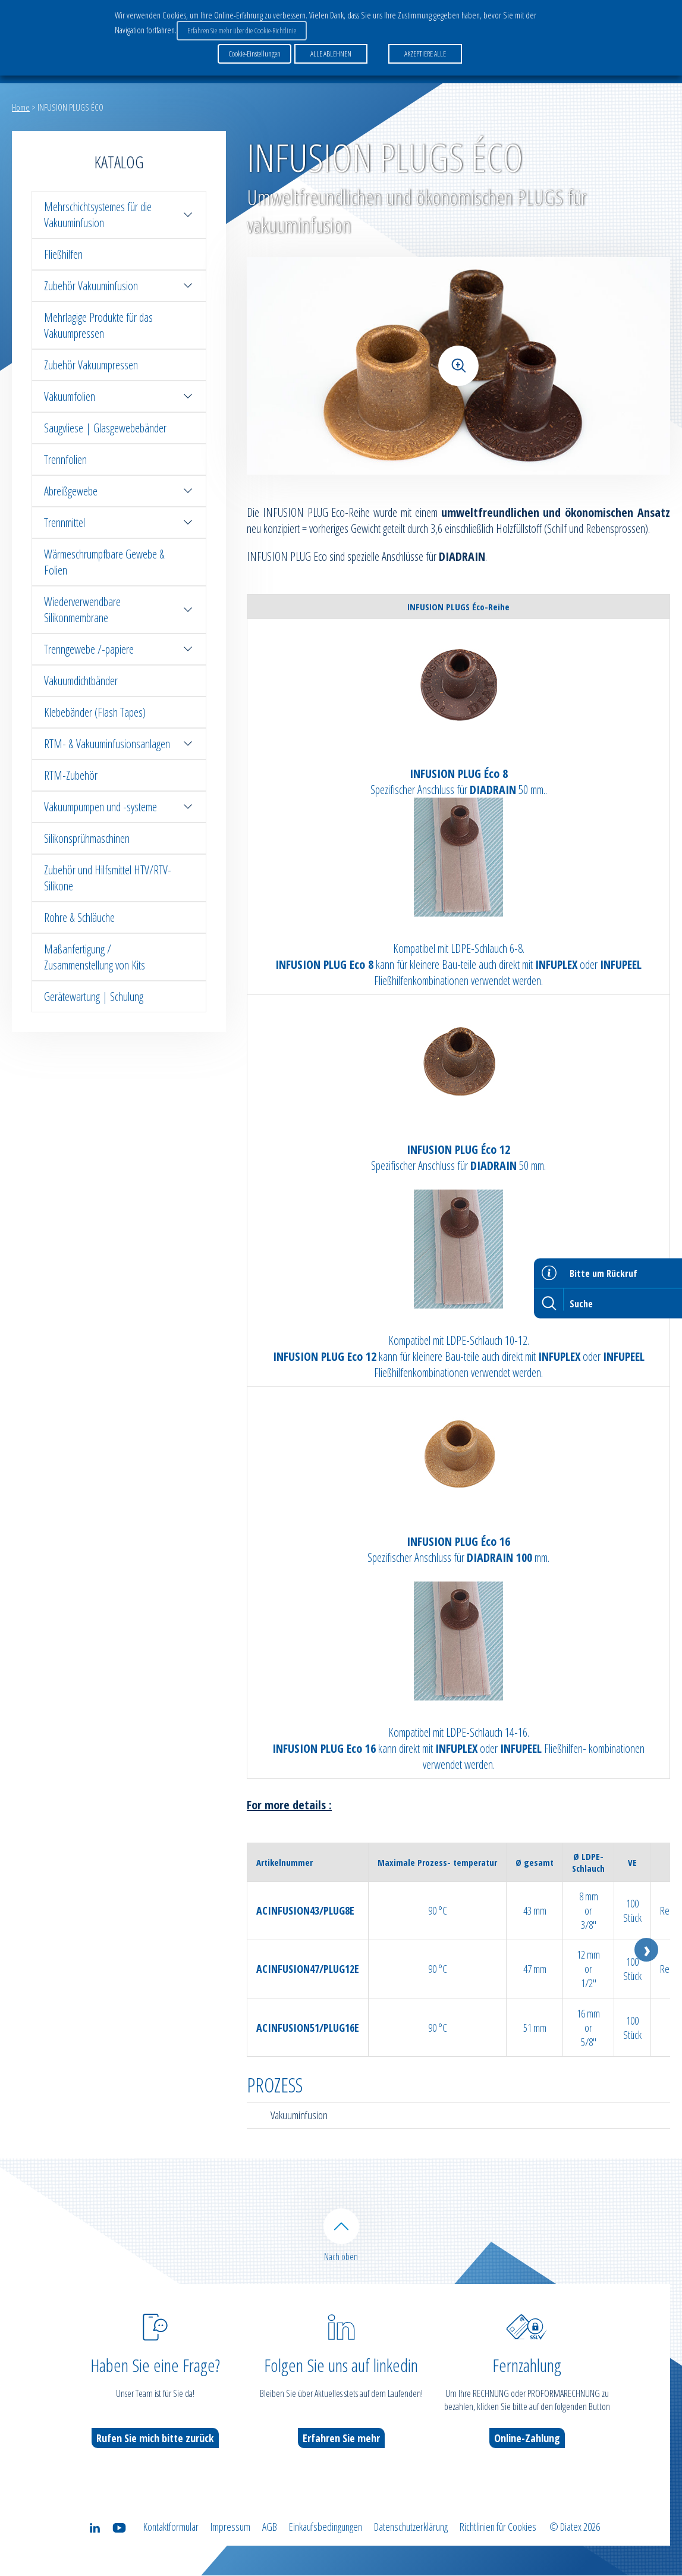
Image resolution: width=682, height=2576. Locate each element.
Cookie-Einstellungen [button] (254, 53)
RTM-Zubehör (71, 775)
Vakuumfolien (119, 396)
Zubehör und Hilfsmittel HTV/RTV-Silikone (107, 878)
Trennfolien (65, 459)
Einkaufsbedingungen (325, 2527)
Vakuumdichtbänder (81, 681)
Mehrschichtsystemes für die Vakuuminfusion (119, 215)
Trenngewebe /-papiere (119, 649)
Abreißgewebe (119, 491)
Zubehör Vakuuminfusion (119, 286)
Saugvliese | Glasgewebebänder (105, 428)
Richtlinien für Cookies (498, 2527)
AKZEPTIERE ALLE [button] (425, 53)
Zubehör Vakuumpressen (91, 365)
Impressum (230, 2527)
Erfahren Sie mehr (341, 2438)
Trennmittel (119, 522)
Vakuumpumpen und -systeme (119, 807)
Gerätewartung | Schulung (93, 997)
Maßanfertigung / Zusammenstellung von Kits (94, 957)
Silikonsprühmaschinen (87, 838)
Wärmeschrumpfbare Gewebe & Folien (104, 562)
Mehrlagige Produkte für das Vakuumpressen (98, 325)
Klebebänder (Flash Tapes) (95, 712)
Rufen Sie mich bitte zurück (155, 2438)
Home (21, 107)
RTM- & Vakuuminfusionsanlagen (119, 744)
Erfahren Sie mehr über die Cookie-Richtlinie (241, 30)
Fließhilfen (63, 254)
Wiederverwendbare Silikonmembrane (119, 610)
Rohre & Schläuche (79, 917)
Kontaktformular (171, 2527)
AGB (269, 2527)
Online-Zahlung (527, 2438)
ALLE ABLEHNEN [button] (330, 53)
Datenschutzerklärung (411, 2527)
